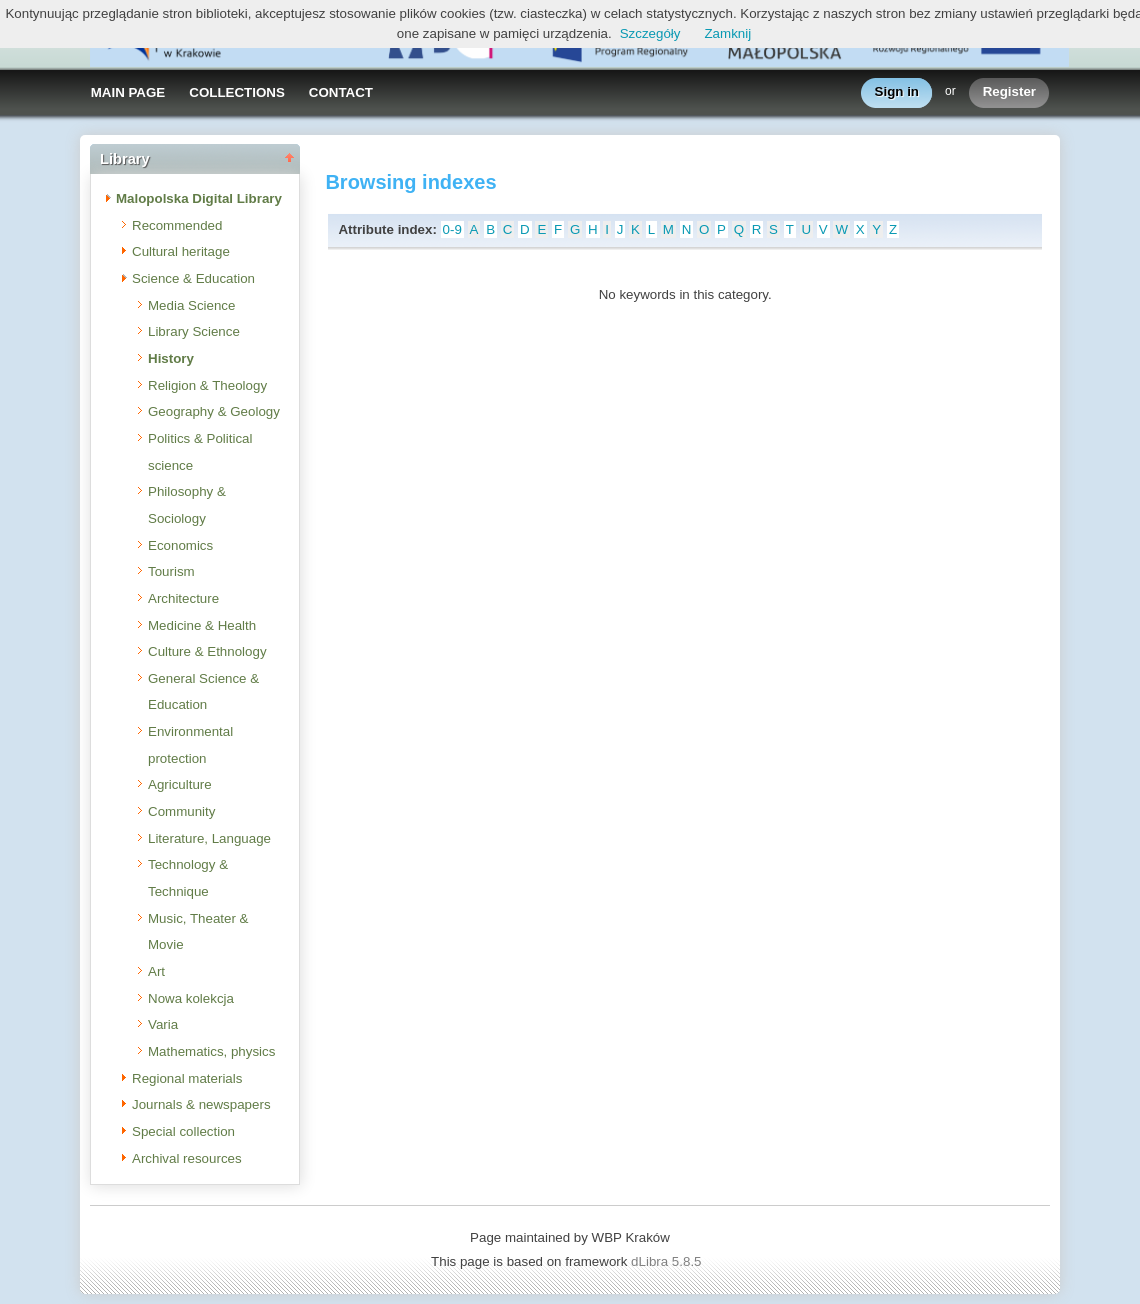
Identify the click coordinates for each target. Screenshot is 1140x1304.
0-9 (452, 229)
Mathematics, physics (211, 1051)
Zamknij (727, 33)
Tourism (171, 571)
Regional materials (187, 1078)
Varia (163, 1024)
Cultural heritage (181, 251)
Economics (180, 545)
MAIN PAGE (128, 92)
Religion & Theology (207, 385)
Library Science (194, 331)
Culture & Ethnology (207, 651)
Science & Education (193, 278)
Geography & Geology (214, 411)
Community (181, 811)
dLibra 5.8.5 (668, 1261)
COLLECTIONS (237, 92)
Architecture (183, 598)
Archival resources (187, 1158)
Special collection (183, 1131)
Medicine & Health (202, 625)
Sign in (897, 92)
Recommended (177, 225)
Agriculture (180, 784)
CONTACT (341, 92)
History (171, 358)
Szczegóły (650, 33)
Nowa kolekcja (191, 998)
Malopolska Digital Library (199, 198)
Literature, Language (209, 838)
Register (1009, 92)
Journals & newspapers (201, 1104)
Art (156, 971)
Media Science (191, 305)
